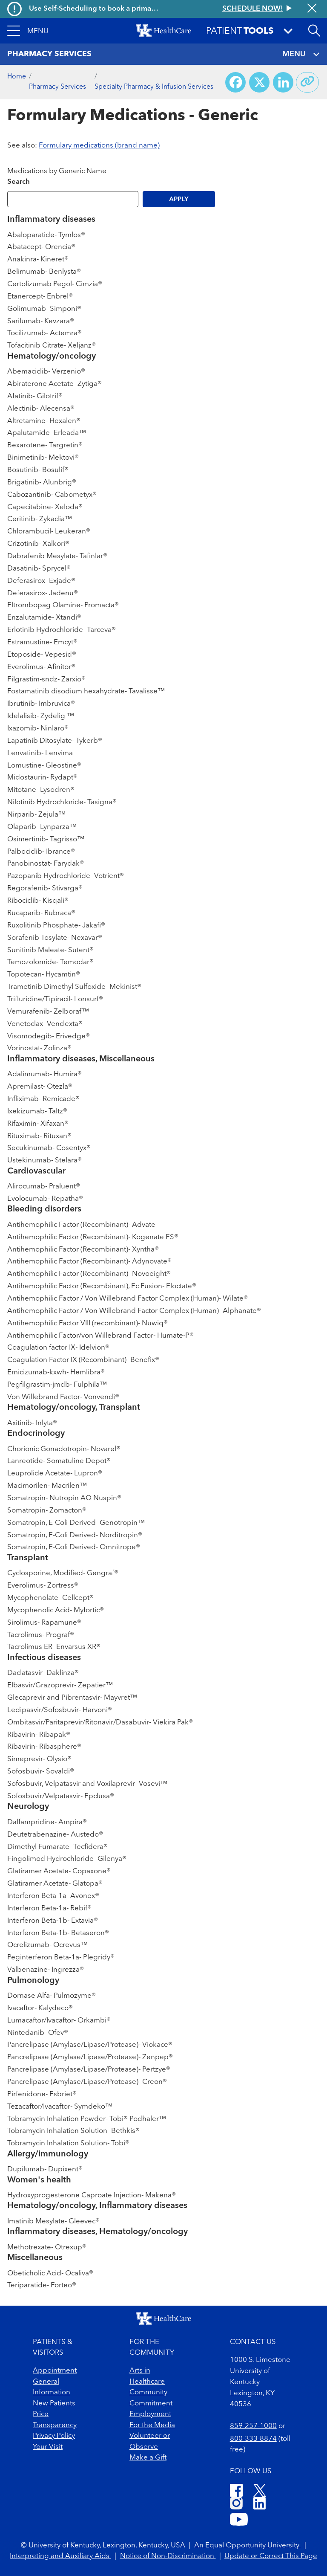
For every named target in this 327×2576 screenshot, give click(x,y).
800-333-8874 (253, 2439)
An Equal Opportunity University (247, 2545)
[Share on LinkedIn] (283, 82)
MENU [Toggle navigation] (301, 54)
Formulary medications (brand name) (99, 145)
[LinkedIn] (259, 2504)
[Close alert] (312, 8)
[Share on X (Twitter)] (259, 82)
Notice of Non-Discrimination (168, 2556)
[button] (28, 30)
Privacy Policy (54, 2436)
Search (18, 181)
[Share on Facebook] (235, 82)
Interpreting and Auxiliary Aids (60, 2556)
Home (16, 76)
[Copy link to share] (307, 82)
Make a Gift (147, 2457)
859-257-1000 (253, 2426)
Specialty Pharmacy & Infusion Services (154, 87)
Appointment (55, 2370)
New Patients (54, 2403)
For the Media (152, 2425)
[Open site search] (314, 30)
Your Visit (48, 2447)
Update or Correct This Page (270, 2556)
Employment (150, 2414)
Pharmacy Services (57, 87)
